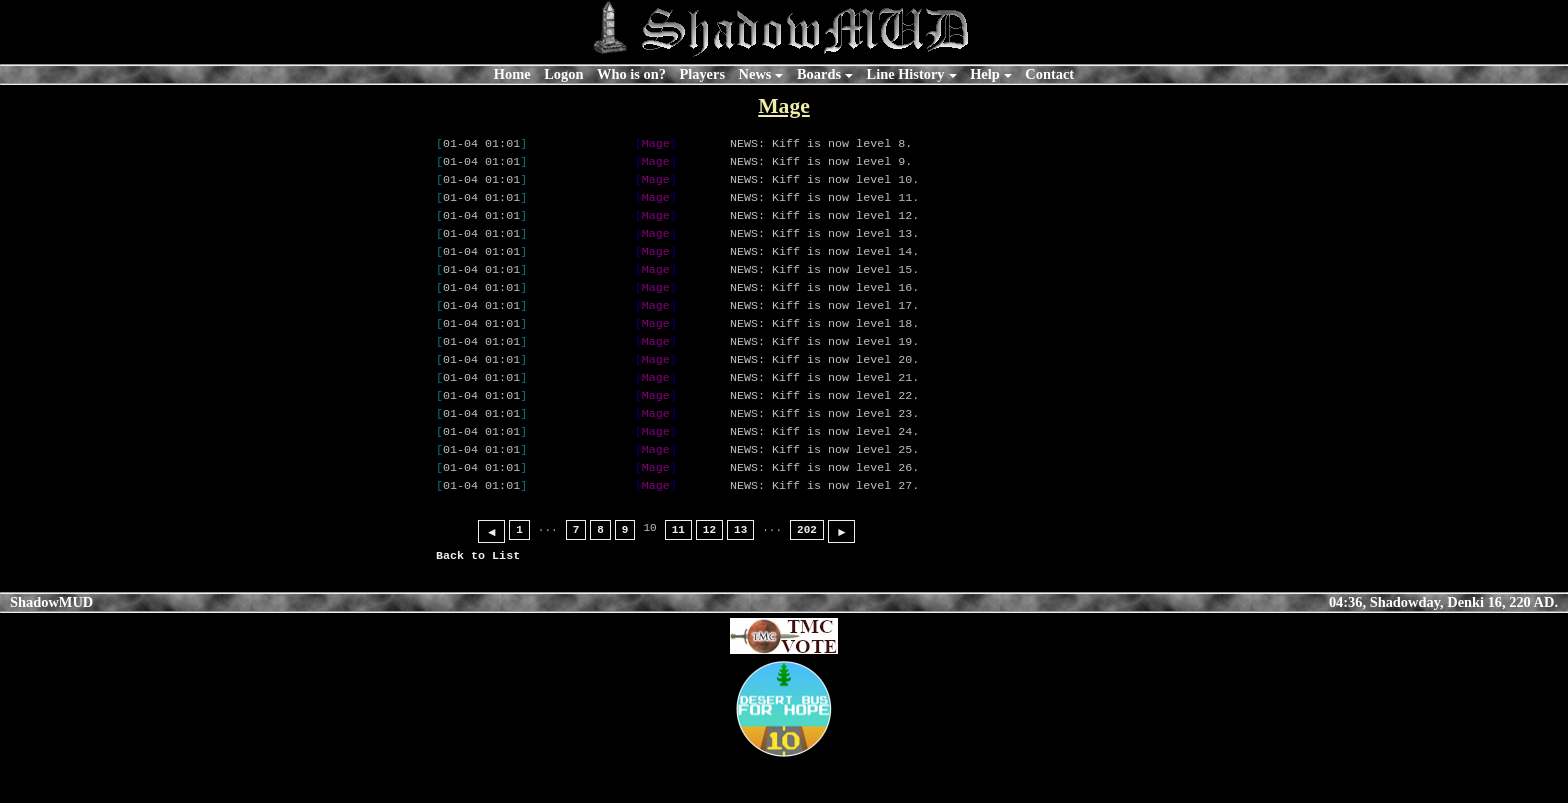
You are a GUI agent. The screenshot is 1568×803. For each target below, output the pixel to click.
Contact (1049, 74)
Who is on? (631, 74)
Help (985, 74)
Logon (563, 74)
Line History (906, 74)
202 (807, 571)
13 (740, 571)
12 (709, 571)
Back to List (478, 597)
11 (678, 571)
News (755, 74)
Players (702, 74)
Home (512, 74)
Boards (819, 74)
